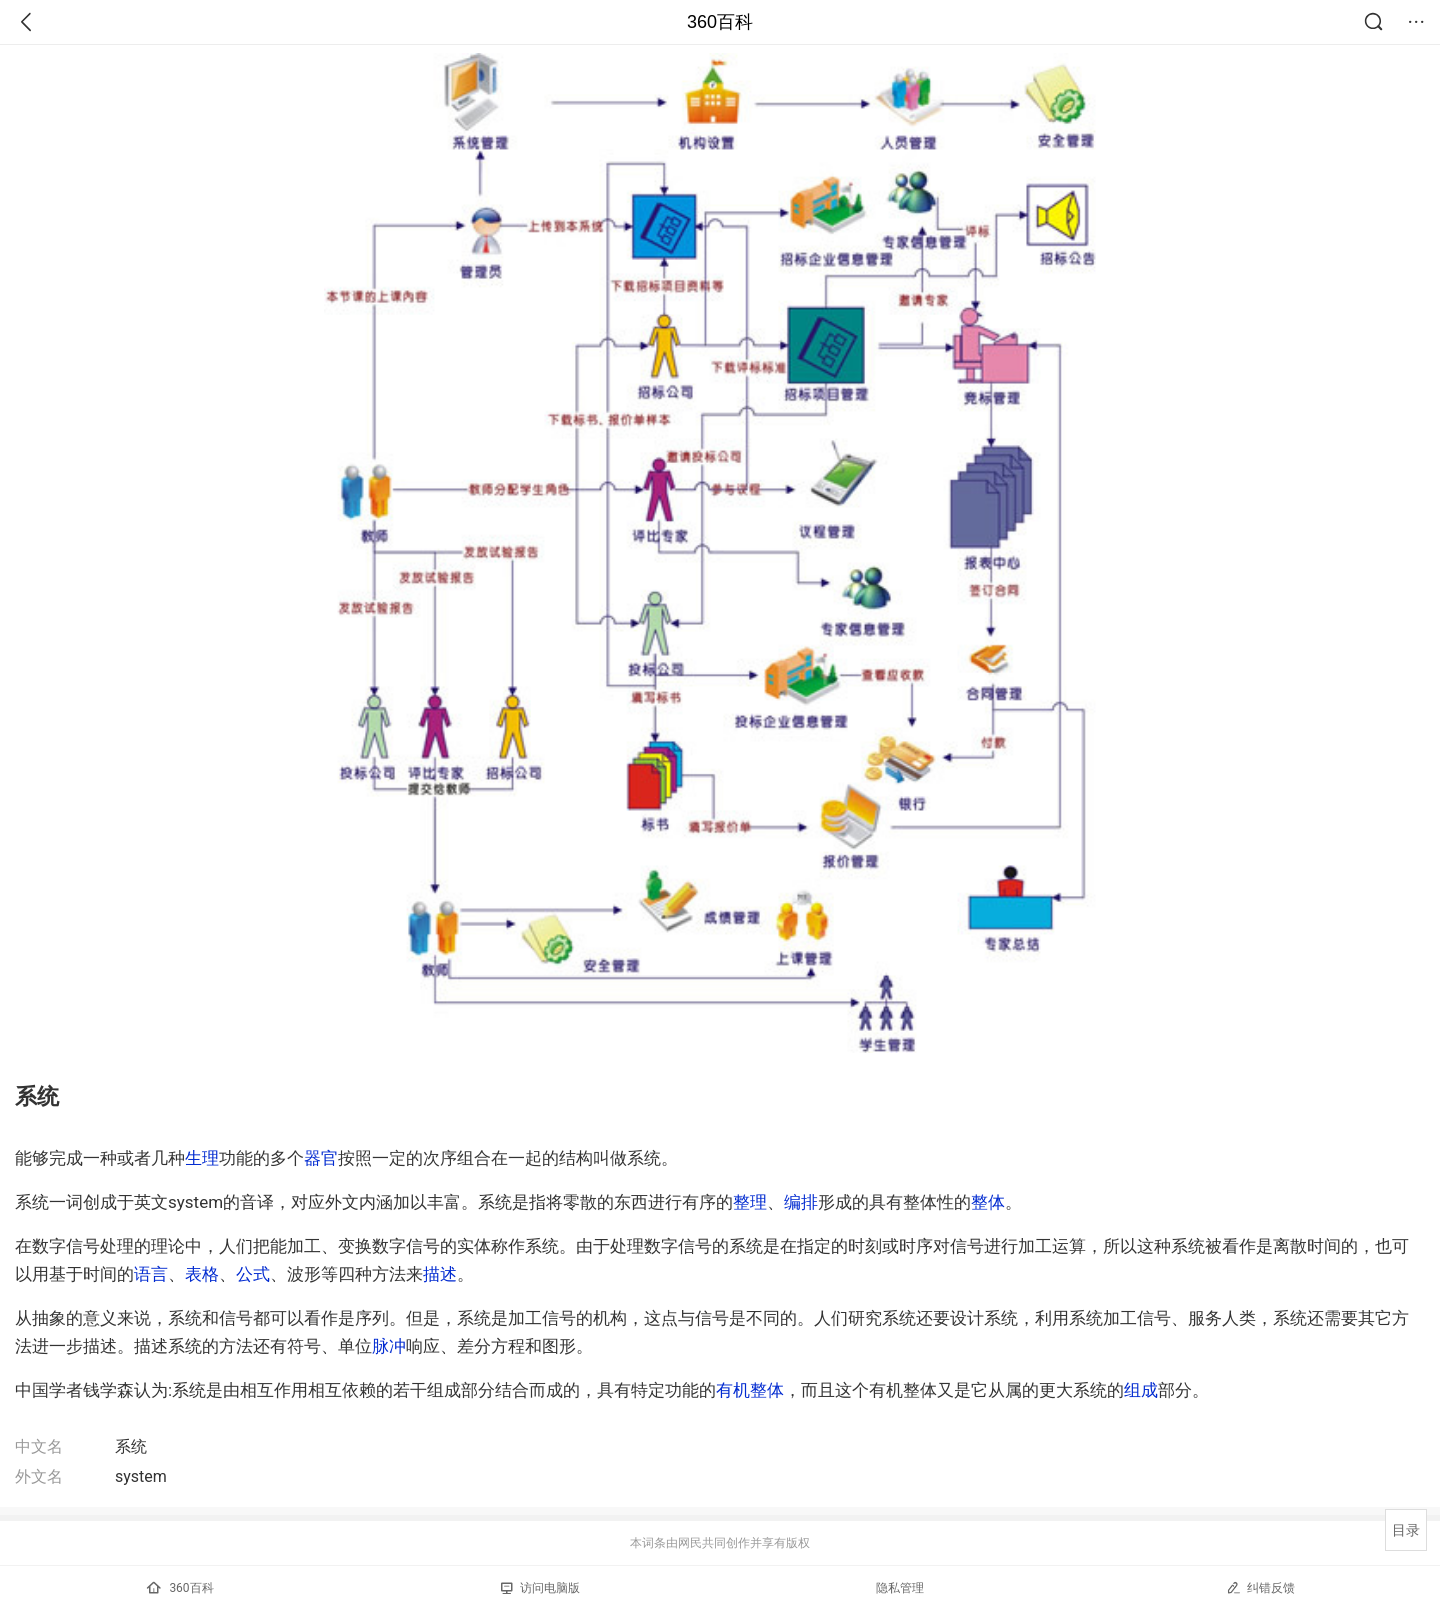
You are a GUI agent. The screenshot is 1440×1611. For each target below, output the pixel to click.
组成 (1141, 1390)
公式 (253, 1274)
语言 (151, 1274)
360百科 (720, 22)
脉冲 (389, 1346)
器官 (321, 1158)
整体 (988, 1202)
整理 (750, 1202)
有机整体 (750, 1390)
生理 (202, 1158)
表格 (202, 1274)
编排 (801, 1202)
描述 (440, 1274)
